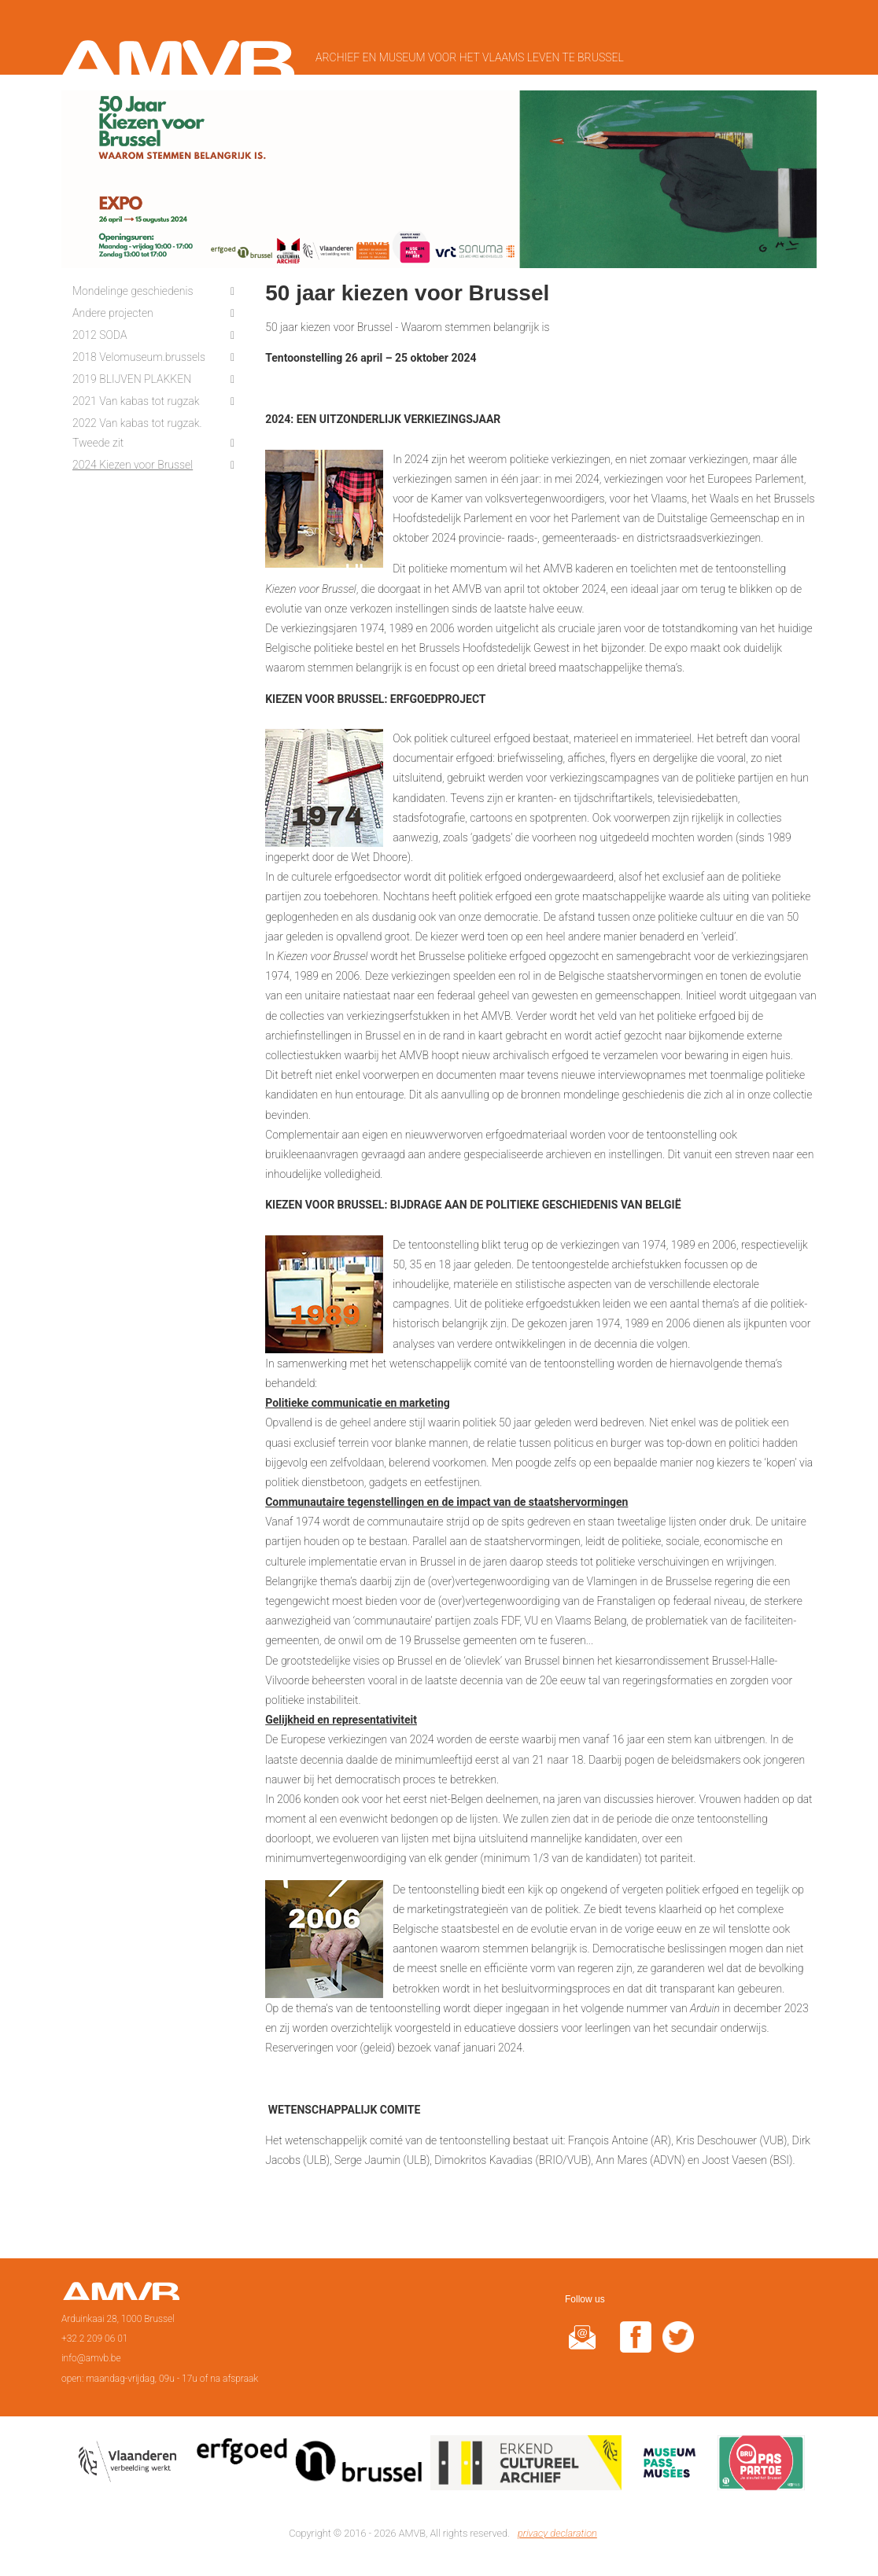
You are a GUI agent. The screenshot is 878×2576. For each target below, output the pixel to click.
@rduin (582, 2346)
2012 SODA (99, 335)
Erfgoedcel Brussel (309, 2466)
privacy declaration (557, 2533)
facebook (635, 2346)
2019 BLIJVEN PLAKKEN (131, 379)
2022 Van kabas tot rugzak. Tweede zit (137, 433)
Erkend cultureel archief (526, 2466)
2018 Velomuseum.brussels (138, 357)
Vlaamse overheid (130, 2466)
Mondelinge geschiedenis (133, 291)
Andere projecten (112, 313)
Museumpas (669, 2466)
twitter (678, 2346)
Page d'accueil (120, 2296)
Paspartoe (761, 2466)
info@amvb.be (91, 2358)
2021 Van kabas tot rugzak (135, 401)
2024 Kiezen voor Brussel (132, 464)
